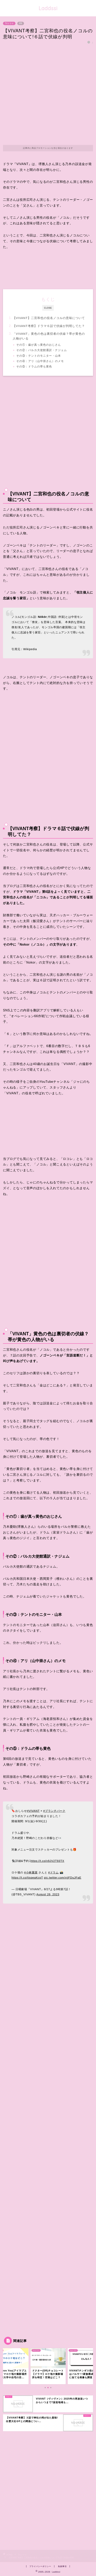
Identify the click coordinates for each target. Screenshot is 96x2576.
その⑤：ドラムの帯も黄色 (34, 366)
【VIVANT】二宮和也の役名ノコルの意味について (49, 318)
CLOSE (48, 308)
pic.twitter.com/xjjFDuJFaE (62, 1877)
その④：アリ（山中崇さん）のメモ (40, 361)
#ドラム (53, 1872)
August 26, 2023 (47, 1894)
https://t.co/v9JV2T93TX (47, 1860)
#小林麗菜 (31, 1872)
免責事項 (62, 2566)
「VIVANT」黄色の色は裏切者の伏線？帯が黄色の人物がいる (49, 336)
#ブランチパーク (54, 1810)
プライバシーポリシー (40, 2566)
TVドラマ (9, 23)
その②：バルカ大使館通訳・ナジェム (41, 350)
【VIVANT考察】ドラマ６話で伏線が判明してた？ (49, 326)
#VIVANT (33, 1810)
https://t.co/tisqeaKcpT (27, 1877)
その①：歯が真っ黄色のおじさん (38, 344)
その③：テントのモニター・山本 (38, 355)
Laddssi (48, 8)
